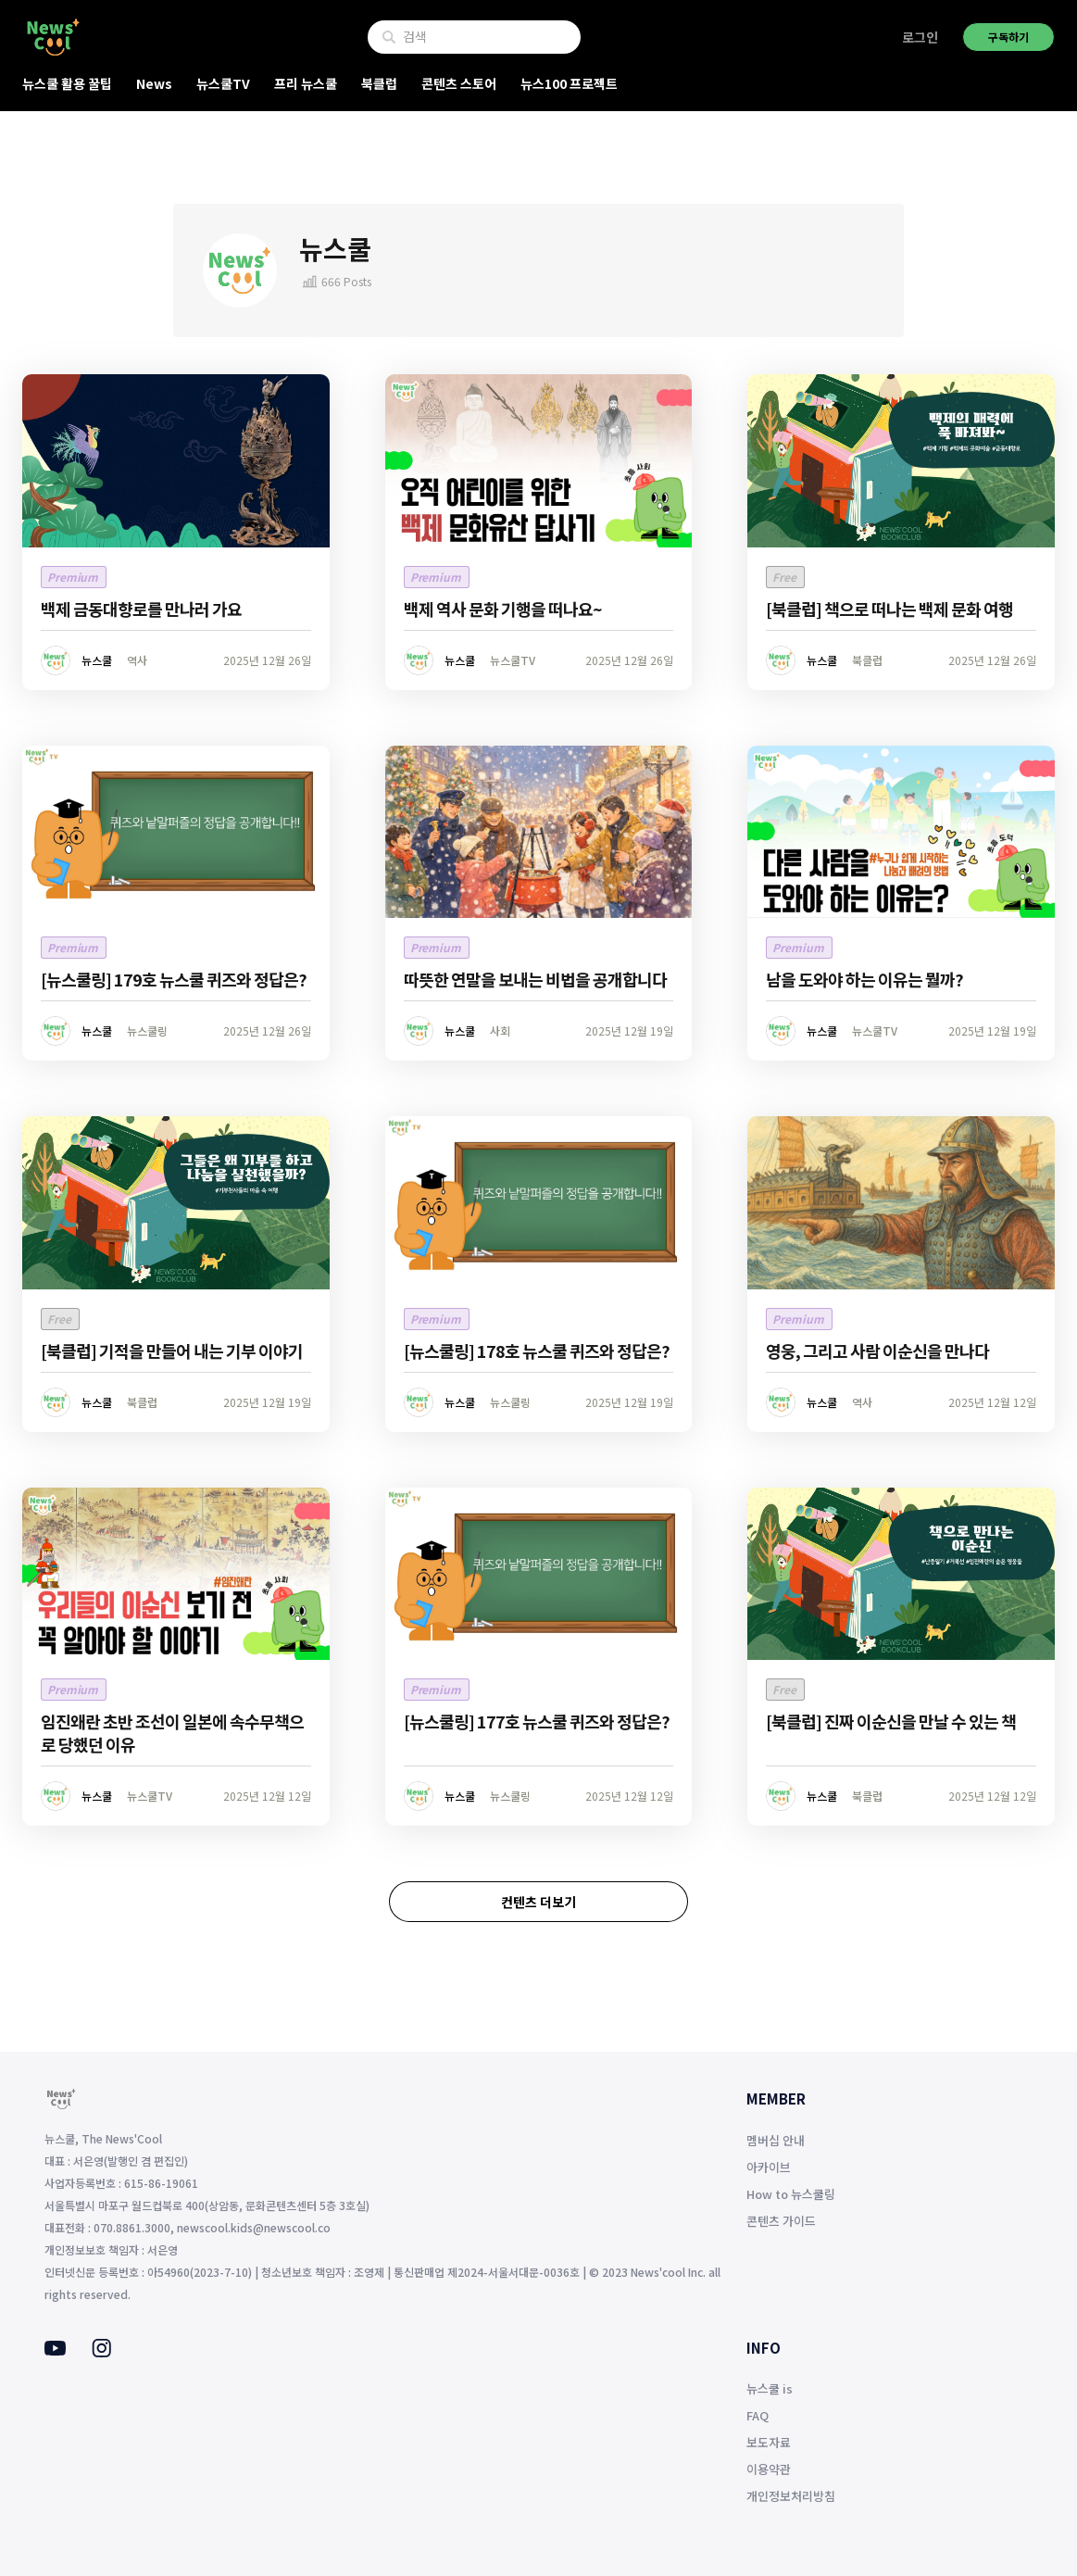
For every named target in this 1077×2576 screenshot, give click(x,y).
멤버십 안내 (775, 2140)
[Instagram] (101, 2352)
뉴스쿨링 (147, 1030)
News (154, 83)
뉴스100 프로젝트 (569, 83)
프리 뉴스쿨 (305, 83)
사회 (500, 1030)
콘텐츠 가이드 (781, 2221)
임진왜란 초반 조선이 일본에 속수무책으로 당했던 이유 (172, 1732)
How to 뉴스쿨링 (790, 2194)
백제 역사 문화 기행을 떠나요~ (503, 609)
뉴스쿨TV (223, 83)
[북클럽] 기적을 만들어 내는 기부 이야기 (172, 1350)
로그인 (920, 37)
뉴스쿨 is (769, 2388)
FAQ (757, 2415)
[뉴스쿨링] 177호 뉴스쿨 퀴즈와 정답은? (537, 1721)
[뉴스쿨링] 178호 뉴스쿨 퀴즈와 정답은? (537, 1350)
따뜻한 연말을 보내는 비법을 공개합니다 (535, 979)
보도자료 (768, 2442)
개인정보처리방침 (790, 2496)
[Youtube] (55, 2350)
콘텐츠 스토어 (458, 83)
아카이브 (768, 2167)
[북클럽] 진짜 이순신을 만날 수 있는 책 (891, 1721)
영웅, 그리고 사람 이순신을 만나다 (877, 1350)
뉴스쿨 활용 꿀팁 (67, 83)
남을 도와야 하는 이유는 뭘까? (864, 979)
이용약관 (768, 2469)
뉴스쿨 (96, 660)
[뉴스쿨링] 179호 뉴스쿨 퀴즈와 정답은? (174, 979)
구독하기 (1008, 36)
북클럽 (379, 83)
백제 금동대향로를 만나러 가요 (141, 609)
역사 (137, 660)
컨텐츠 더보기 (538, 1901)
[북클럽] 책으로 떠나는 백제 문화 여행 (889, 609)
